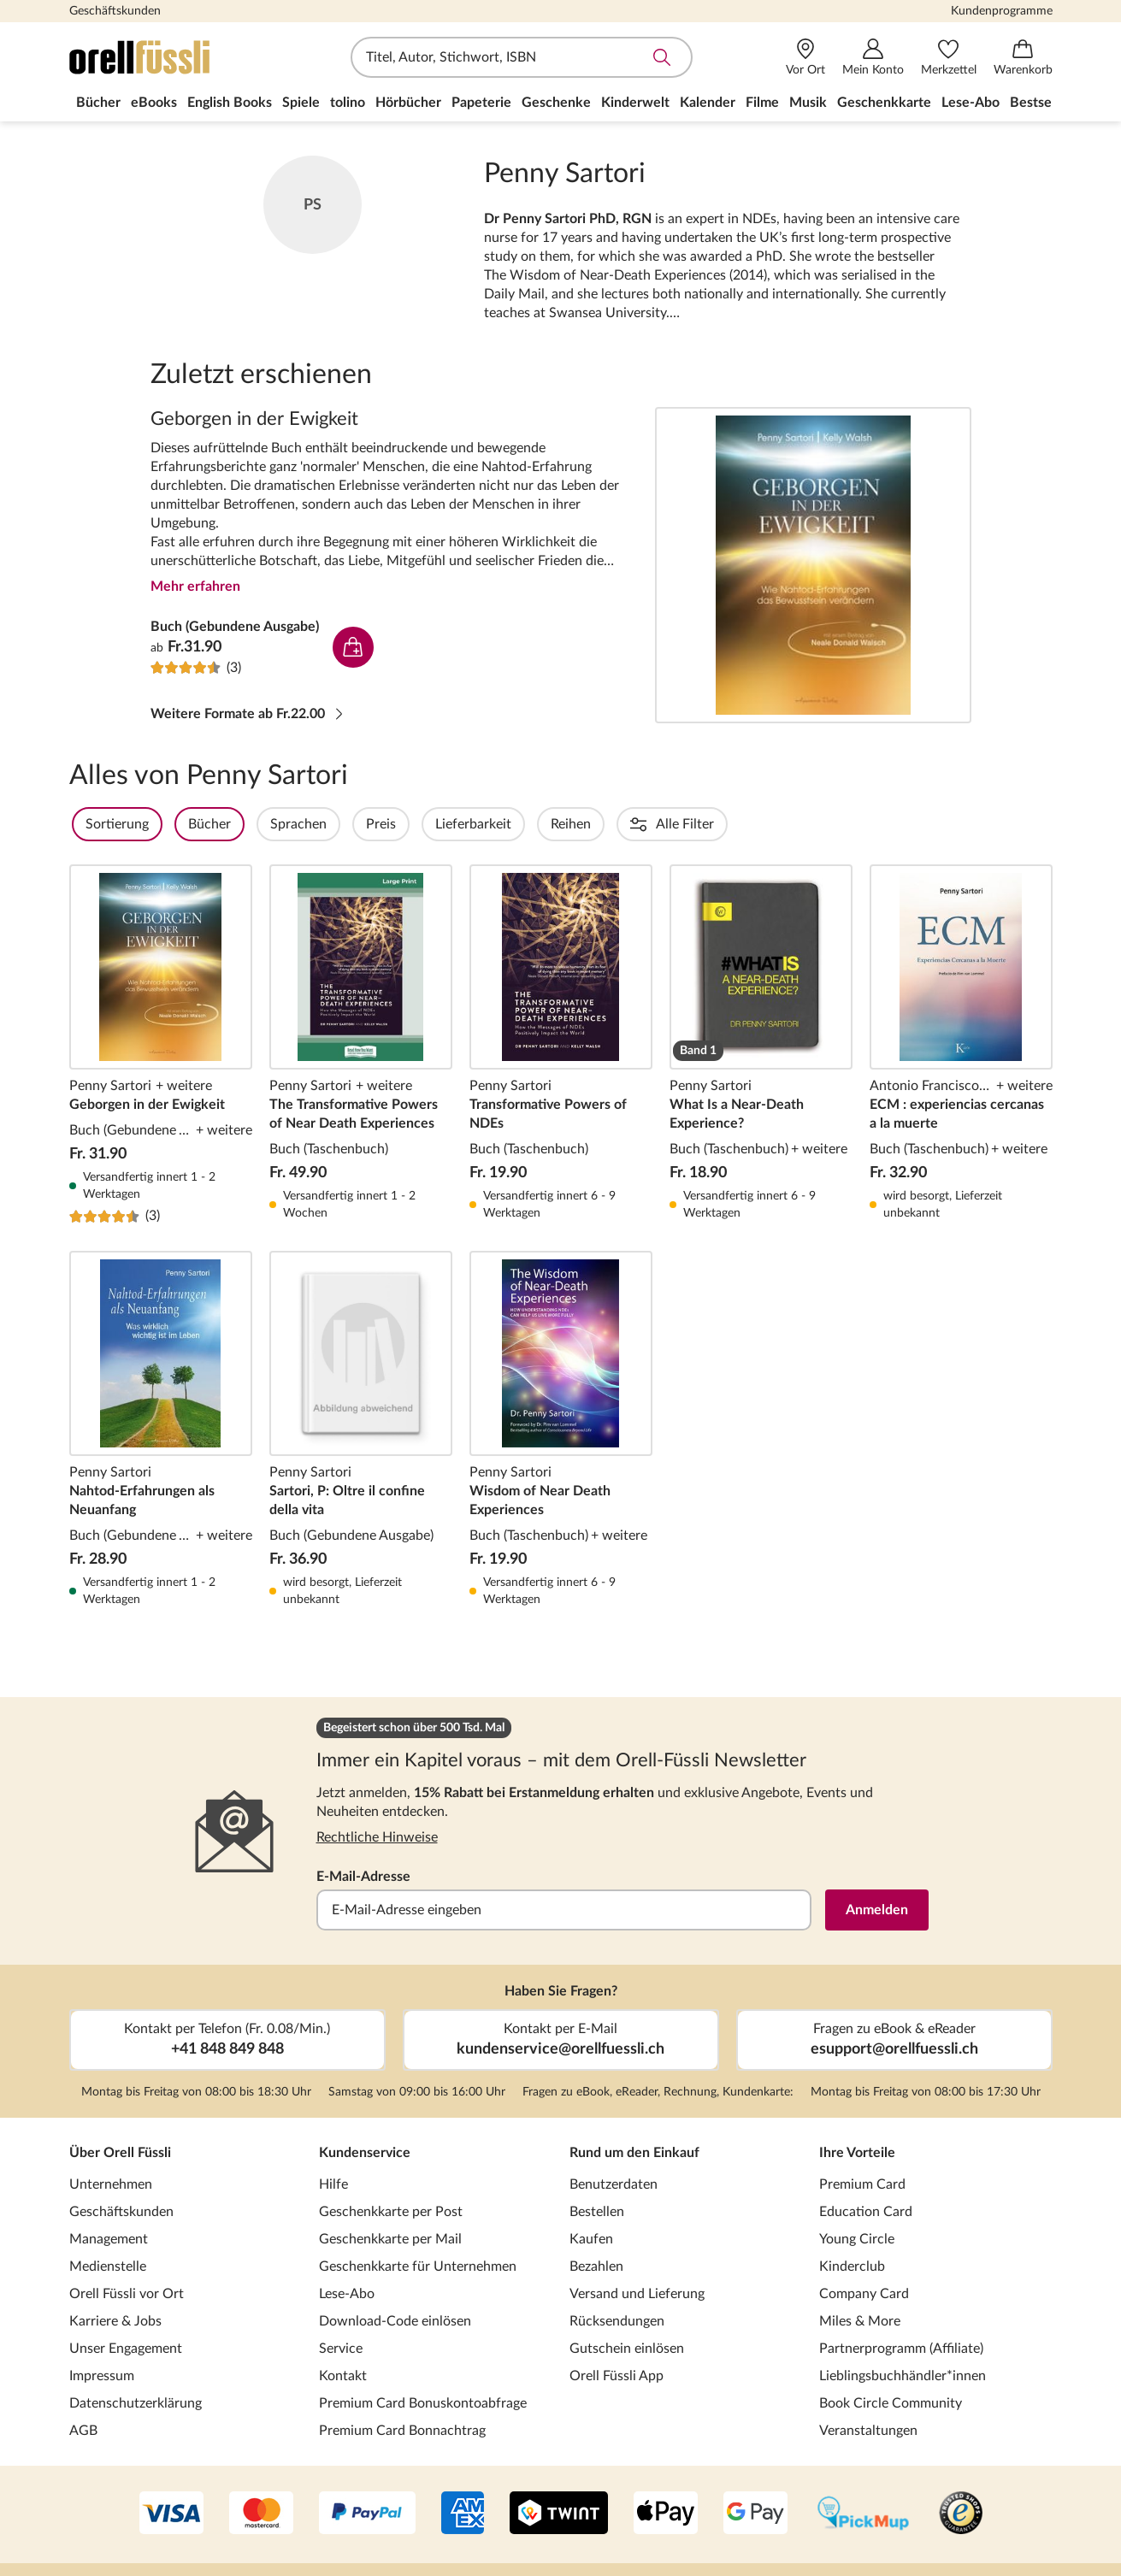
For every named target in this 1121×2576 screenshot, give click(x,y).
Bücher (255, 824)
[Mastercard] (261, 2514)
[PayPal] (367, 2514)
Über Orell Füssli (120, 2153)
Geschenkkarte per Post (391, 2212)
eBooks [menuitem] (154, 102)
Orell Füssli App (616, 2376)
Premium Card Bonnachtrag (402, 2430)
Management (108, 2239)
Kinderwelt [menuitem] (635, 102)
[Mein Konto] (873, 57)
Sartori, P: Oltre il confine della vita (360, 1429)
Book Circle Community (890, 2403)
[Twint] (559, 2514)
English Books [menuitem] (229, 102)
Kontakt (343, 2376)
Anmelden (877, 1910)
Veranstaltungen (868, 2430)
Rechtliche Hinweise (377, 1837)
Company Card (864, 2294)
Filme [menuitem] (762, 102)
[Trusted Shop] (960, 2514)
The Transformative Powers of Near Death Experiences (360, 1044)
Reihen (617, 824)
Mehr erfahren (195, 586)
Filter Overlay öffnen (88, 824)
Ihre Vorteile (857, 2153)
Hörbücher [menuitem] (408, 102)
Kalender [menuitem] (707, 102)
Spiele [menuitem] (301, 102)
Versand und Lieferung (637, 2294)
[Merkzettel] (948, 57)
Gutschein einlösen (626, 2348)
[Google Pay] (755, 2514)
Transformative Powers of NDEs (560, 1044)
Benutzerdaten (613, 2184)
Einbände (704, 824)
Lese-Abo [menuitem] (970, 102)
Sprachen (344, 824)
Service (341, 2348)
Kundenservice (364, 2153)
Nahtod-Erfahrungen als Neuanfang (160, 1429)
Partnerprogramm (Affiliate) (901, 2348)
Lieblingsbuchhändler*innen (902, 2376)
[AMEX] (462, 2514)
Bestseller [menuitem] (1040, 102)
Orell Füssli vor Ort (126, 2294)
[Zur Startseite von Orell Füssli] (167, 57)
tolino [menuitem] (347, 102)
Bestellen (596, 2212)
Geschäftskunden (115, 11)
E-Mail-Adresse (363, 1876)
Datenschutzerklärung (135, 2403)
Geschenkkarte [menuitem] (884, 102)
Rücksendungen (616, 2321)
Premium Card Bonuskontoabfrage (423, 2403)
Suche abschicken (661, 57)
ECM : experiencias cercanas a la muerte (961, 1044)
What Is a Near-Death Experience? (761, 1044)
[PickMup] (863, 2514)
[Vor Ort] (805, 57)
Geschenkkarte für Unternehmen (417, 2266)
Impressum (101, 2376)
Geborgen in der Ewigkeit (813, 565)
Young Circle (856, 2239)
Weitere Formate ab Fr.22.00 (247, 714)
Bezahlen (596, 2266)
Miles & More (859, 2321)
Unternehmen (110, 2184)
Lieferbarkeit (519, 824)
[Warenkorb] (1023, 57)
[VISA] (171, 2514)
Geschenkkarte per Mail (390, 2239)
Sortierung (163, 824)
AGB (83, 2430)
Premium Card (862, 2184)
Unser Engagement (125, 2348)
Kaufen (591, 2239)
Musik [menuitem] (808, 102)
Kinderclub (852, 2266)
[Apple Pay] (666, 2514)
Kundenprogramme (1002, 11)
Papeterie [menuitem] (481, 102)
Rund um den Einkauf (634, 2153)
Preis (427, 824)
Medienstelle (107, 2266)
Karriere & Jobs (115, 2321)
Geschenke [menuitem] (556, 102)
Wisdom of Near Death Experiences (560, 1429)
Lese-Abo (347, 2294)
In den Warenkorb (353, 647)
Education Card (865, 2212)
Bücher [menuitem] (98, 102)
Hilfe (333, 2184)
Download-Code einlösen (395, 2321)
